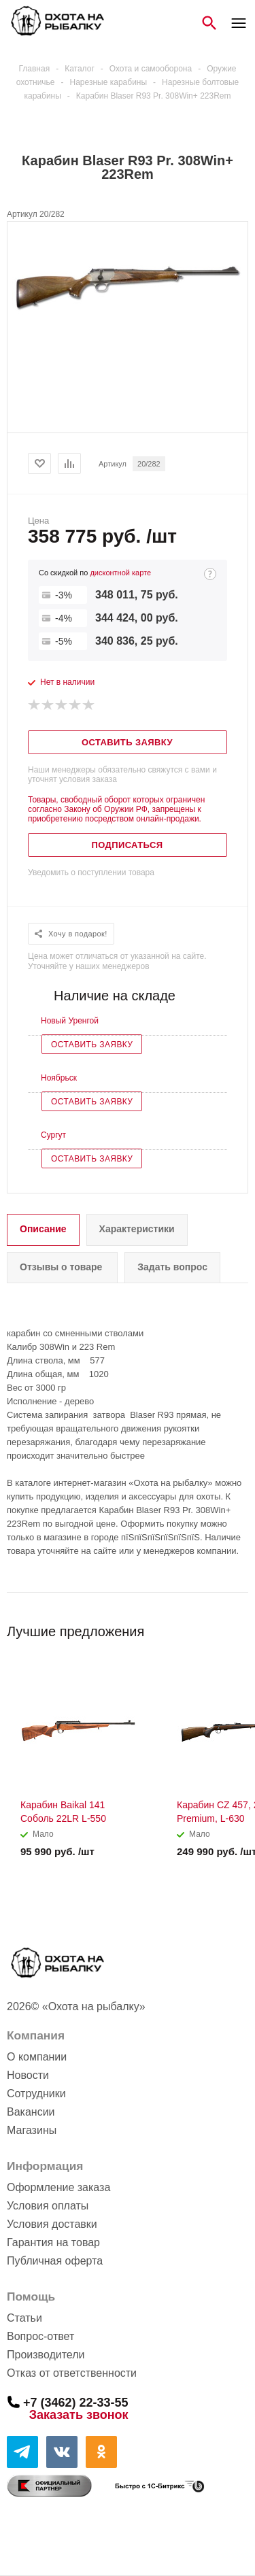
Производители (46, 2354)
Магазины (31, 2130)
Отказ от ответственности (72, 2373)
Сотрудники (36, 2093)
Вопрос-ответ (40, 2336)
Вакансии (31, 2112)
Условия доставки (52, 2224)
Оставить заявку (92, 1044)
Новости (28, 2075)
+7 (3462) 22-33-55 (76, 2402)
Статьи (24, 2318)
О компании (37, 2057)
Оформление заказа (58, 2187)
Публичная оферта (55, 2261)
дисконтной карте (120, 573)
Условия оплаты (47, 2205)
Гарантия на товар (53, 2242)
